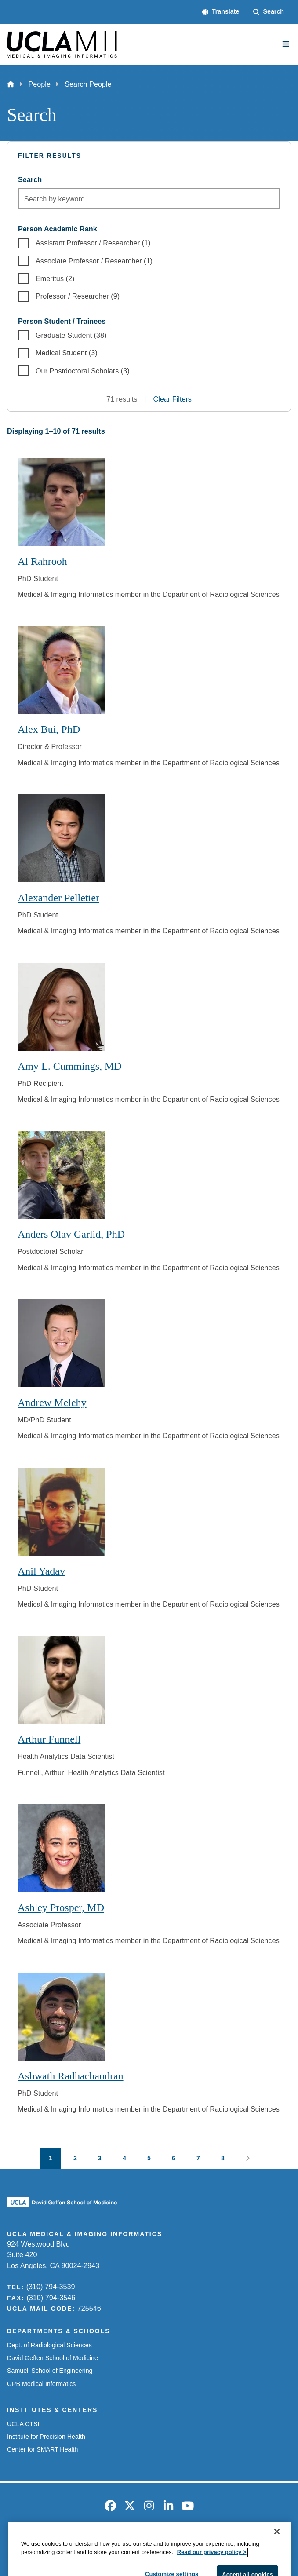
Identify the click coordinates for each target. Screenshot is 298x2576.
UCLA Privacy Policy (135, 2541)
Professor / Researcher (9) (78, 296)
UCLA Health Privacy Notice (215, 2541)
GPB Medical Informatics (41, 2383)
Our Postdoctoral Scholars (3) (83, 371)
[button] (221, 12)
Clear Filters (172, 399)
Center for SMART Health (42, 2449)
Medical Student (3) (67, 353)
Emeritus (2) (55, 278)
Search (30, 179)
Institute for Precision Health (46, 2436)
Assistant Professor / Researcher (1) (93, 243)
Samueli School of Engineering (49, 2370)
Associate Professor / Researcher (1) (94, 261)
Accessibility (77, 2541)
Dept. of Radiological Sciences (49, 2345)
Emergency (31, 2541)
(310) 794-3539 (50, 2287)
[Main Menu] (285, 44)
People (39, 84)
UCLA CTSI (23, 2423)
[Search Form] (268, 12)
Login (274, 2541)
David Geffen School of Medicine (52, 2357)
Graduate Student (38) (71, 335)
